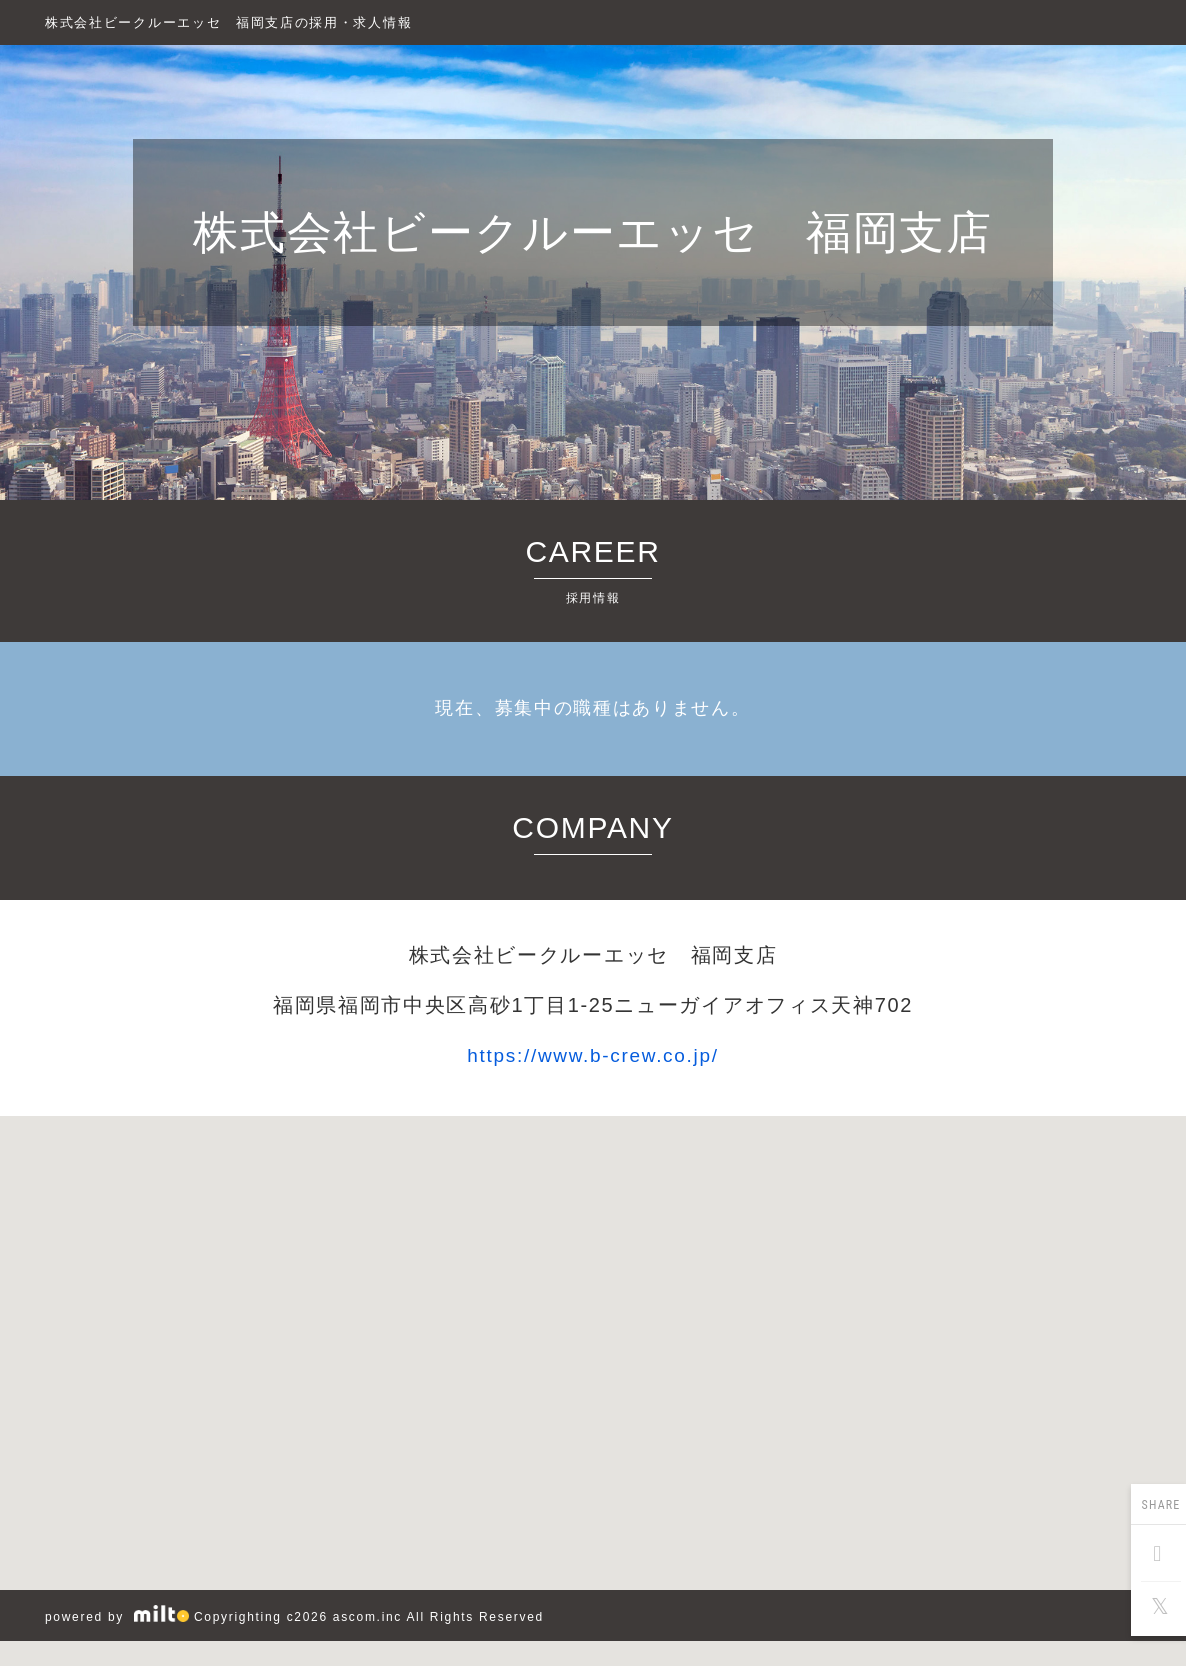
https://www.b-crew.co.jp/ (592, 1055)
